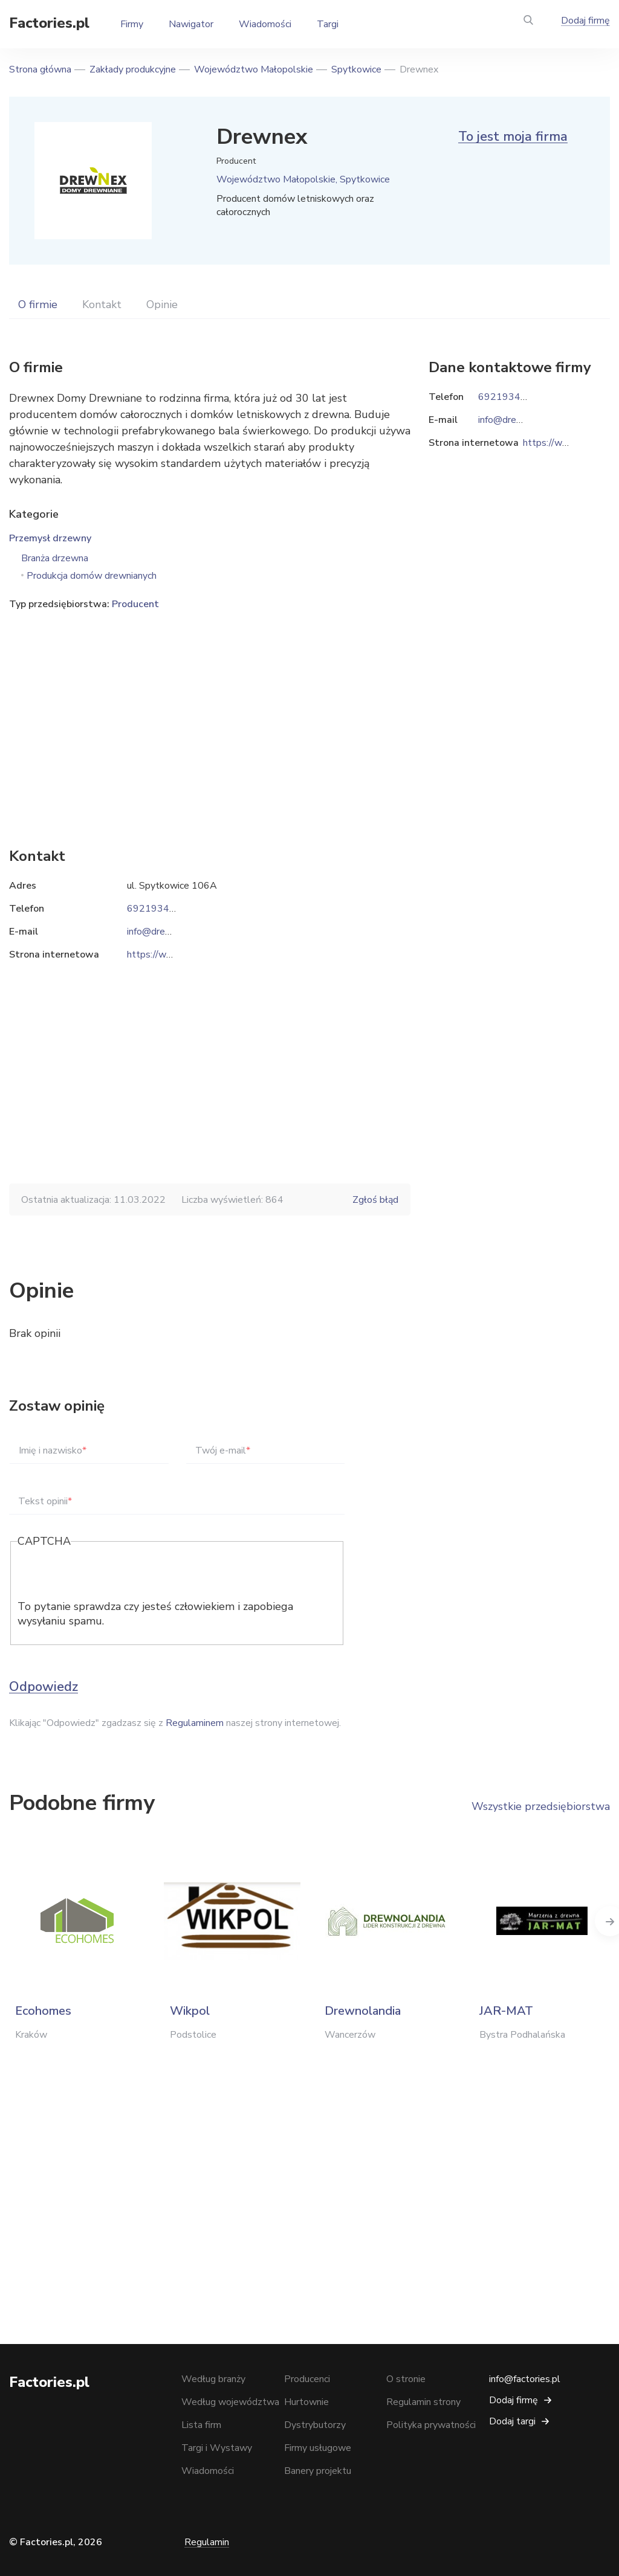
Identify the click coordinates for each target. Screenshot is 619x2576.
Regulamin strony (423, 2402)
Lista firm (201, 2425)
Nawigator (191, 24)
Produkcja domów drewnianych (92, 575)
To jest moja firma (513, 136)
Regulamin (206, 2542)
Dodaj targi (512, 2421)
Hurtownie (306, 2402)
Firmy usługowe (317, 2448)
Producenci (307, 2379)
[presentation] (109, 1575)
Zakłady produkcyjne (132, 69)
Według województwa (230, 2402)
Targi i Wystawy (216, 2448)
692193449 (154, 908)
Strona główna (40, 69)
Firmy (131, 24)
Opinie (162, 304)
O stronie (406, 2379)
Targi (328, 24)
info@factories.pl (524, 2379)
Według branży (213, 2379)
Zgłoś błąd (375, 1199)
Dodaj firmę (585, 20)
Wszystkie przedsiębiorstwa (541, 1806)
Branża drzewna (54, 558)
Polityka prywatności (431, 2425)
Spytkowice (356, 69)
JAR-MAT (506, 2011)
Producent (135, 604)
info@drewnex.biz (164, 931)
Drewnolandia (363, 2011)
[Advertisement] (209, 710)
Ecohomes (43, 2011)
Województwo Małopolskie (253, 69)
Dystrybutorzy (315, 2425)
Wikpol (190, 2011)
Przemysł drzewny (50, 538)
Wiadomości (265, 24)
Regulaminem (195, 1723)
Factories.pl (49, 23)
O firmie (37, 304)
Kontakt (102, 304)
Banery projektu (317, 2471)
